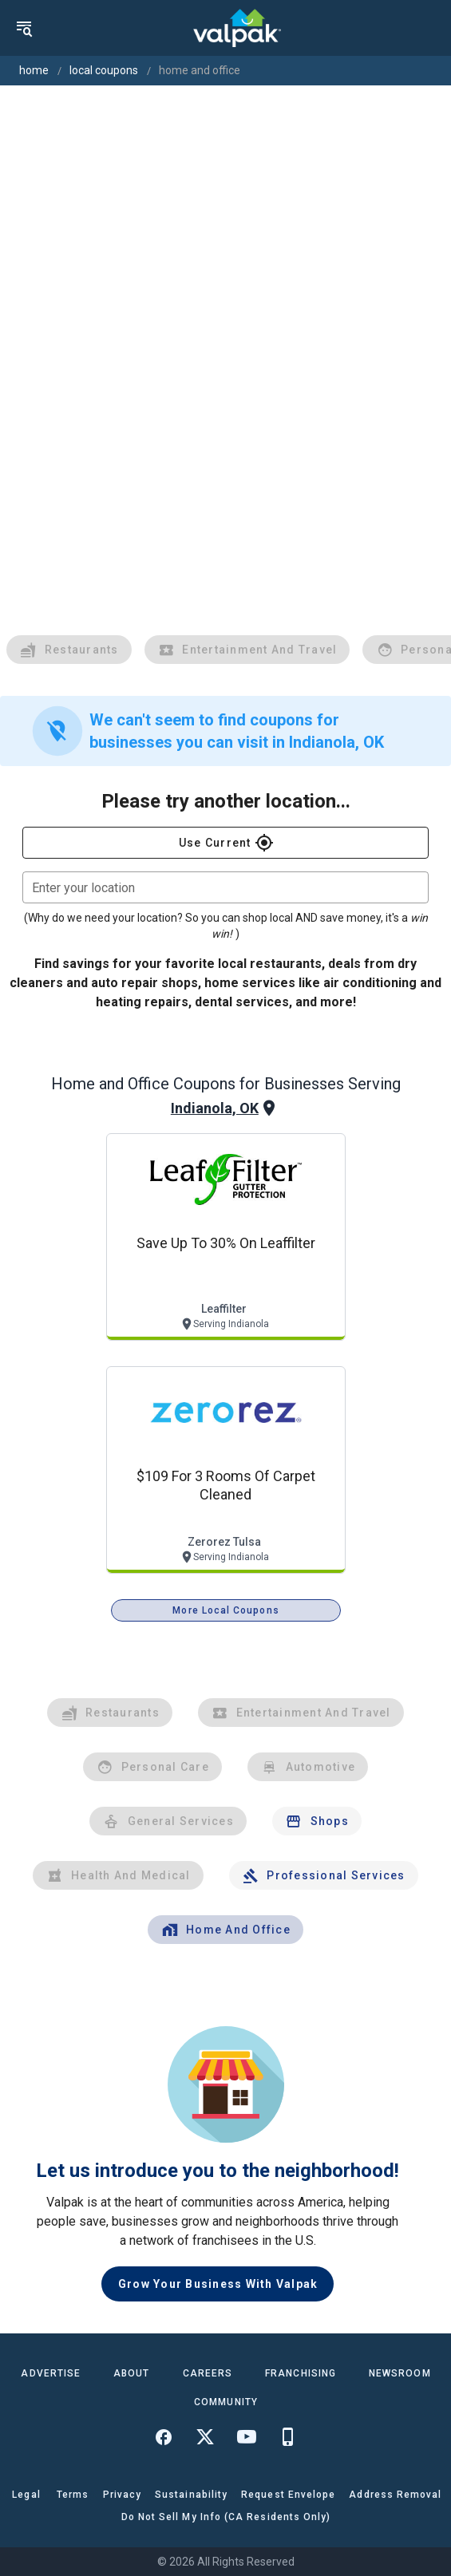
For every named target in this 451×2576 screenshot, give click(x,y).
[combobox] (225, 887)
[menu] (24, 28)
